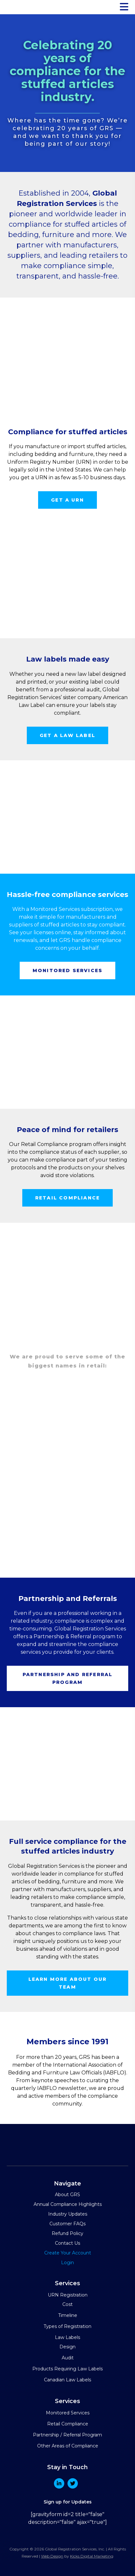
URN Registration (68, 2295)
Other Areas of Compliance (67, 2446)
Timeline (67, 2315)
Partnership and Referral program (68, 1678)
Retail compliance (67, 1198)
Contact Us (67, 2243)
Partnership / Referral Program (67, 2435)
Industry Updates (67, 2214)
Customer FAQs (67, 2224)
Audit (68, 2358)
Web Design (52, 2556)
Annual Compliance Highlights (68, 2204)
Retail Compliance (67, 2424)
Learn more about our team (67, 1983)
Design (67, 2347)
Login (67, 2262)
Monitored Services (67, 2413)
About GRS (67, 2194)
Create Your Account (67, 2253)
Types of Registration (67, 2326)
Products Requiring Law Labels (67, 2369)
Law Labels (67, 2337)
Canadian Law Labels (67, 2380)
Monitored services (67, 970)
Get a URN (67, 500)
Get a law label (67, 735)
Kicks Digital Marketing (91, 2556)
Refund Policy (67, 2233)
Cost (67, 2304)
